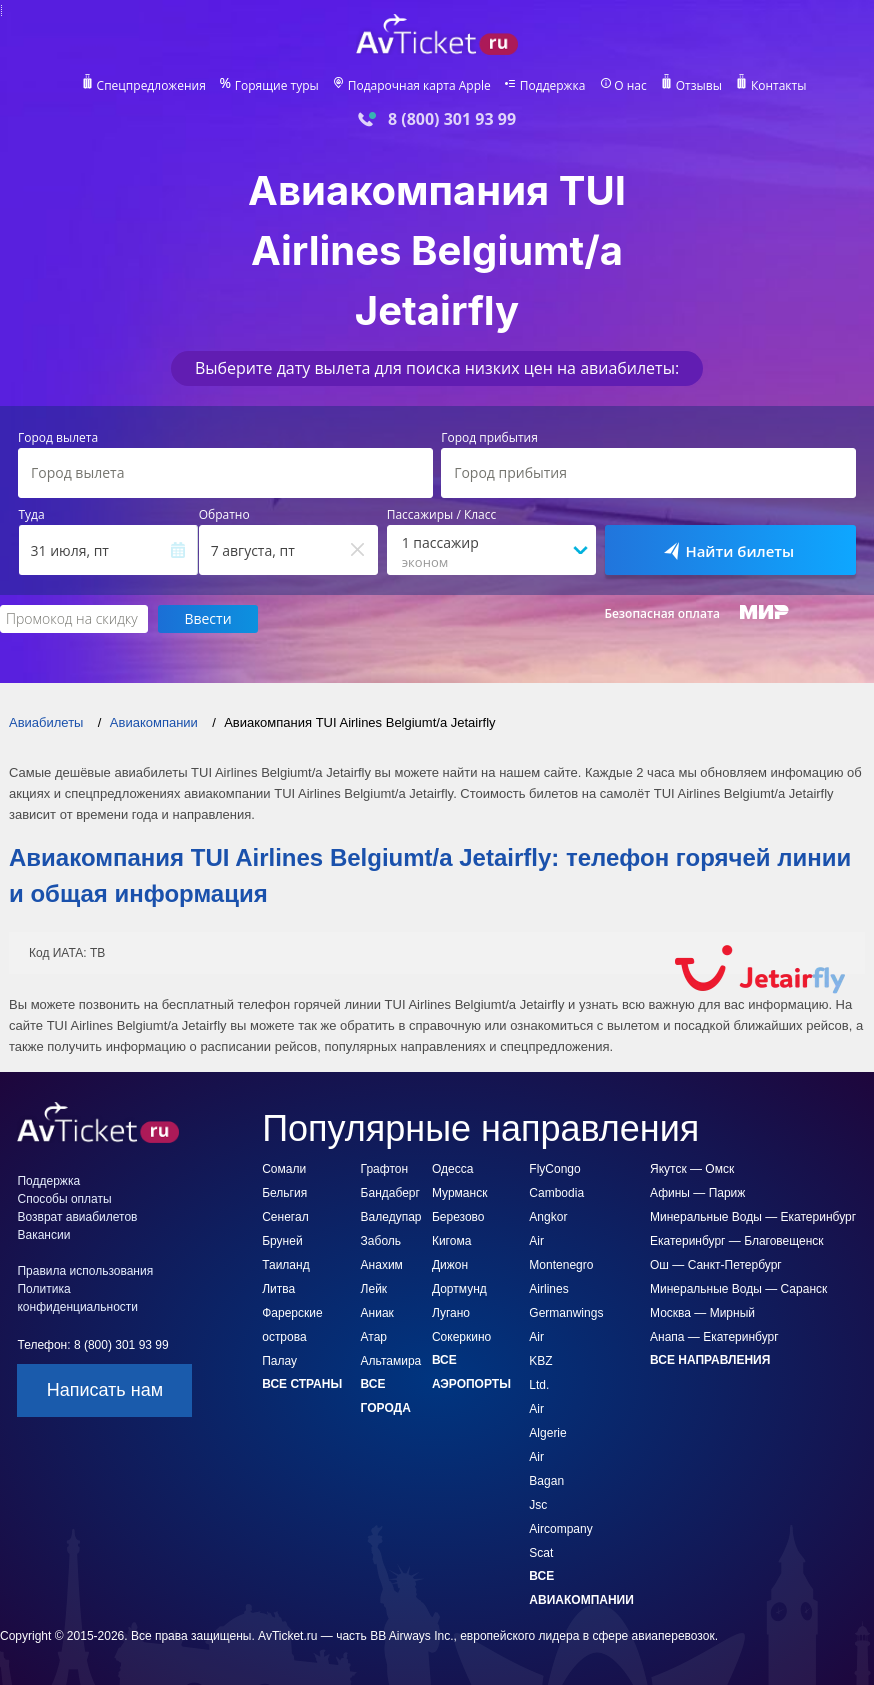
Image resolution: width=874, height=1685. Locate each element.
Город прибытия (489, 438)
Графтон (384, 1169)
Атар (374, 1337)
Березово (458, 1217)
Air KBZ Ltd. (540, 1361)
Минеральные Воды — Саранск (738, 1289)
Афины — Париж (697, 1193)
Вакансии (43, 1235)
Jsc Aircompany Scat (560, 1529)
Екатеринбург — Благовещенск (737, 1241)
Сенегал (285, 1217)
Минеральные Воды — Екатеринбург (753, 1217)
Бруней (282, 1241)
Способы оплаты (64, 1199)
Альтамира (391, 1361)
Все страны (302, 1384)
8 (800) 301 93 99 (452, 119)
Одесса (452, 1169)
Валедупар (391, 1217)
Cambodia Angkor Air (556, 1217)
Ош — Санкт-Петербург (716, 1265)
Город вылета (58, 438)
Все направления (710, 1360)
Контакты (779, 86)
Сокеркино (461, 1337)
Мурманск (459, 1193)
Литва (278, 1289)
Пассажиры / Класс (442, 515)
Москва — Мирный (702, 1313)
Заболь (381, 1241)
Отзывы (699, 86)
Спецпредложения (151, 86)
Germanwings (566, 1313)
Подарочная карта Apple (419, 86)
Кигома (451, 1241)
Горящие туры (277, 86)
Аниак (377, 1313)
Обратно (224, 515)
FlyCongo (554, 1169)
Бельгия (284, 1193)
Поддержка (553, 86)
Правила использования (85, 1271)
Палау (279, 1361)
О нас (630, 86)
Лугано (451, 1313)
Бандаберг (390, 1193)
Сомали (284, 1169)
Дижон (450, 1265)
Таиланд (285, 1265)
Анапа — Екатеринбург (714, 1337)
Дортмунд (459, 1289)
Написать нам (105, 1390)
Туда (32, 515)
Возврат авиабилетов (77, 1217)
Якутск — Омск (692, 1169)
